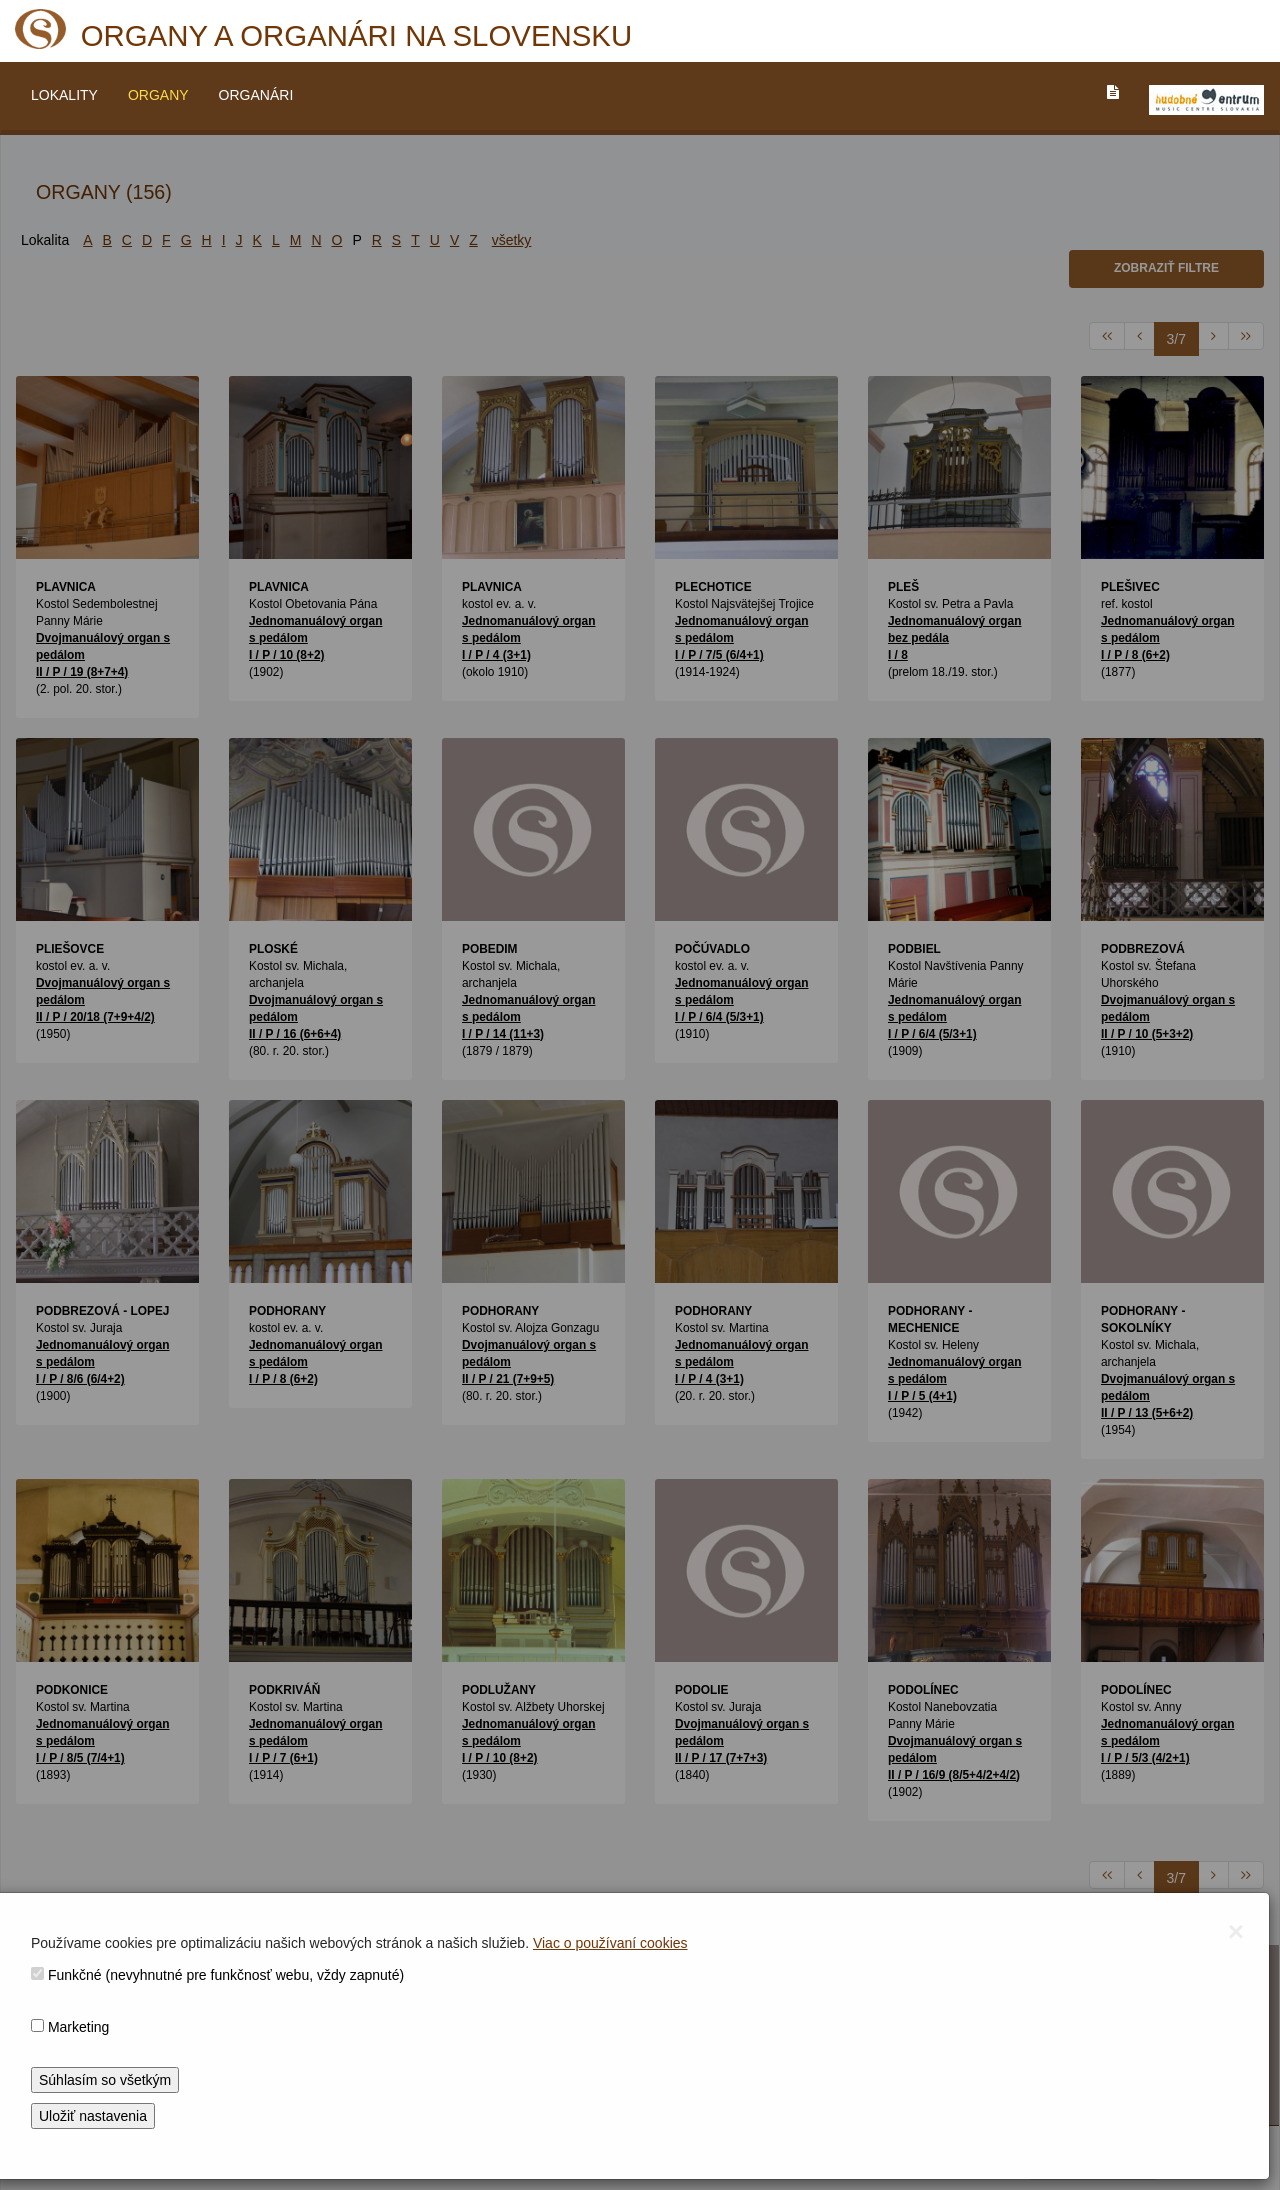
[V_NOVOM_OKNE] (1206, 100)
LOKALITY (64, 95)
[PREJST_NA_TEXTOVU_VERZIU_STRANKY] (1113, 92)
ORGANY (158, 95)
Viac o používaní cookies (610, 1943)
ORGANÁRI (256, 95)
